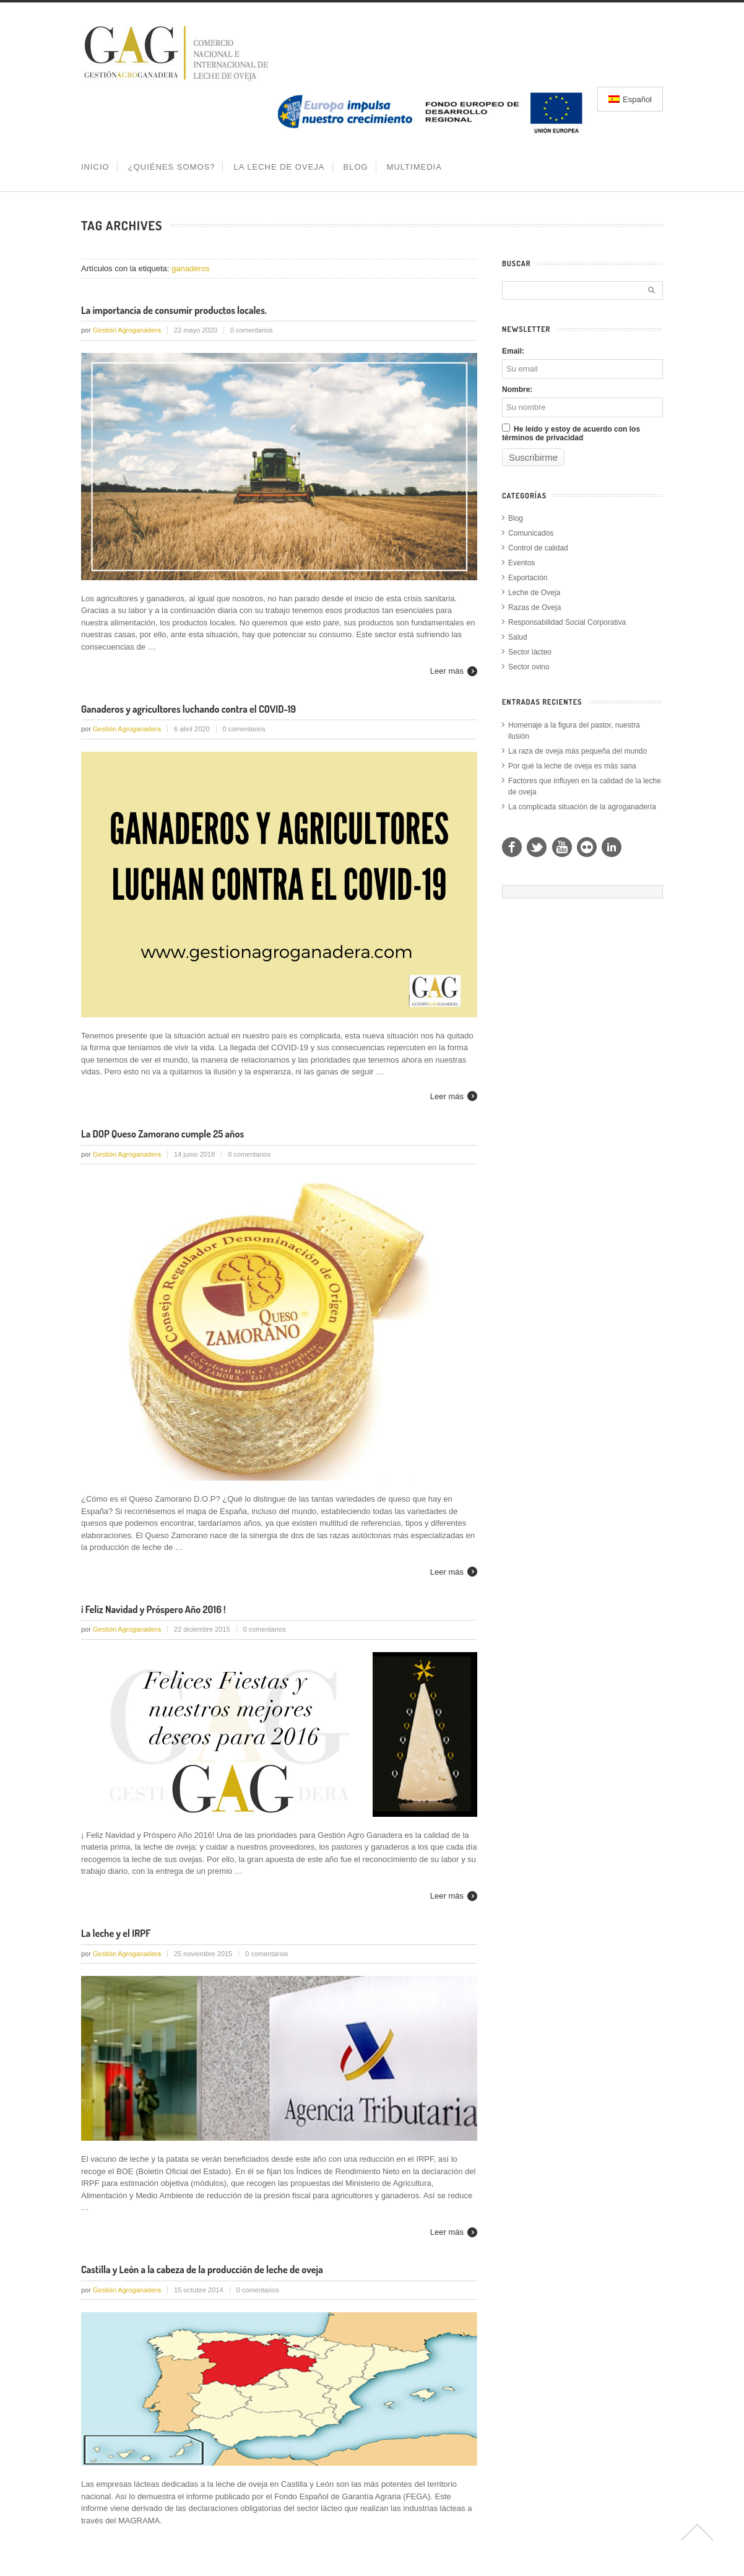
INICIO (95, 167)
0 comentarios (251, 330)
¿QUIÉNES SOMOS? (171, 167)
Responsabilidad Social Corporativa (567, 622)
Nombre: (517, 389)
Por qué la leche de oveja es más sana (572, 766)
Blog (515, 518)
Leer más (447, 671)
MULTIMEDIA (414, 167)
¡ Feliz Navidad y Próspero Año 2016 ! (153, 1609)
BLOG (356, 167)
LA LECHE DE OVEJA (278, 167)
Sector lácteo (530, 652)
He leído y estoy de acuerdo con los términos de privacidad (571, 433)
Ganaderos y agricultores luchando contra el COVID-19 (188, 709)
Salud (517, 637)
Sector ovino (529, 667)
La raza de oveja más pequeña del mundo (577, 751)
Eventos (521, 563)
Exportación (527, 577)
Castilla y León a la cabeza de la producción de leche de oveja (202, 2269)
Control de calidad (538, 548)
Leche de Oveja (534, 592)
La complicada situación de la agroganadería (582, 807)
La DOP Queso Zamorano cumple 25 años (162, 1134)
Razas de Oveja (534, 607)
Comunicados (530, 533)
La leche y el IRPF (115, 1933)
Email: (513, 351)
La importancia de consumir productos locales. (174, 310)
